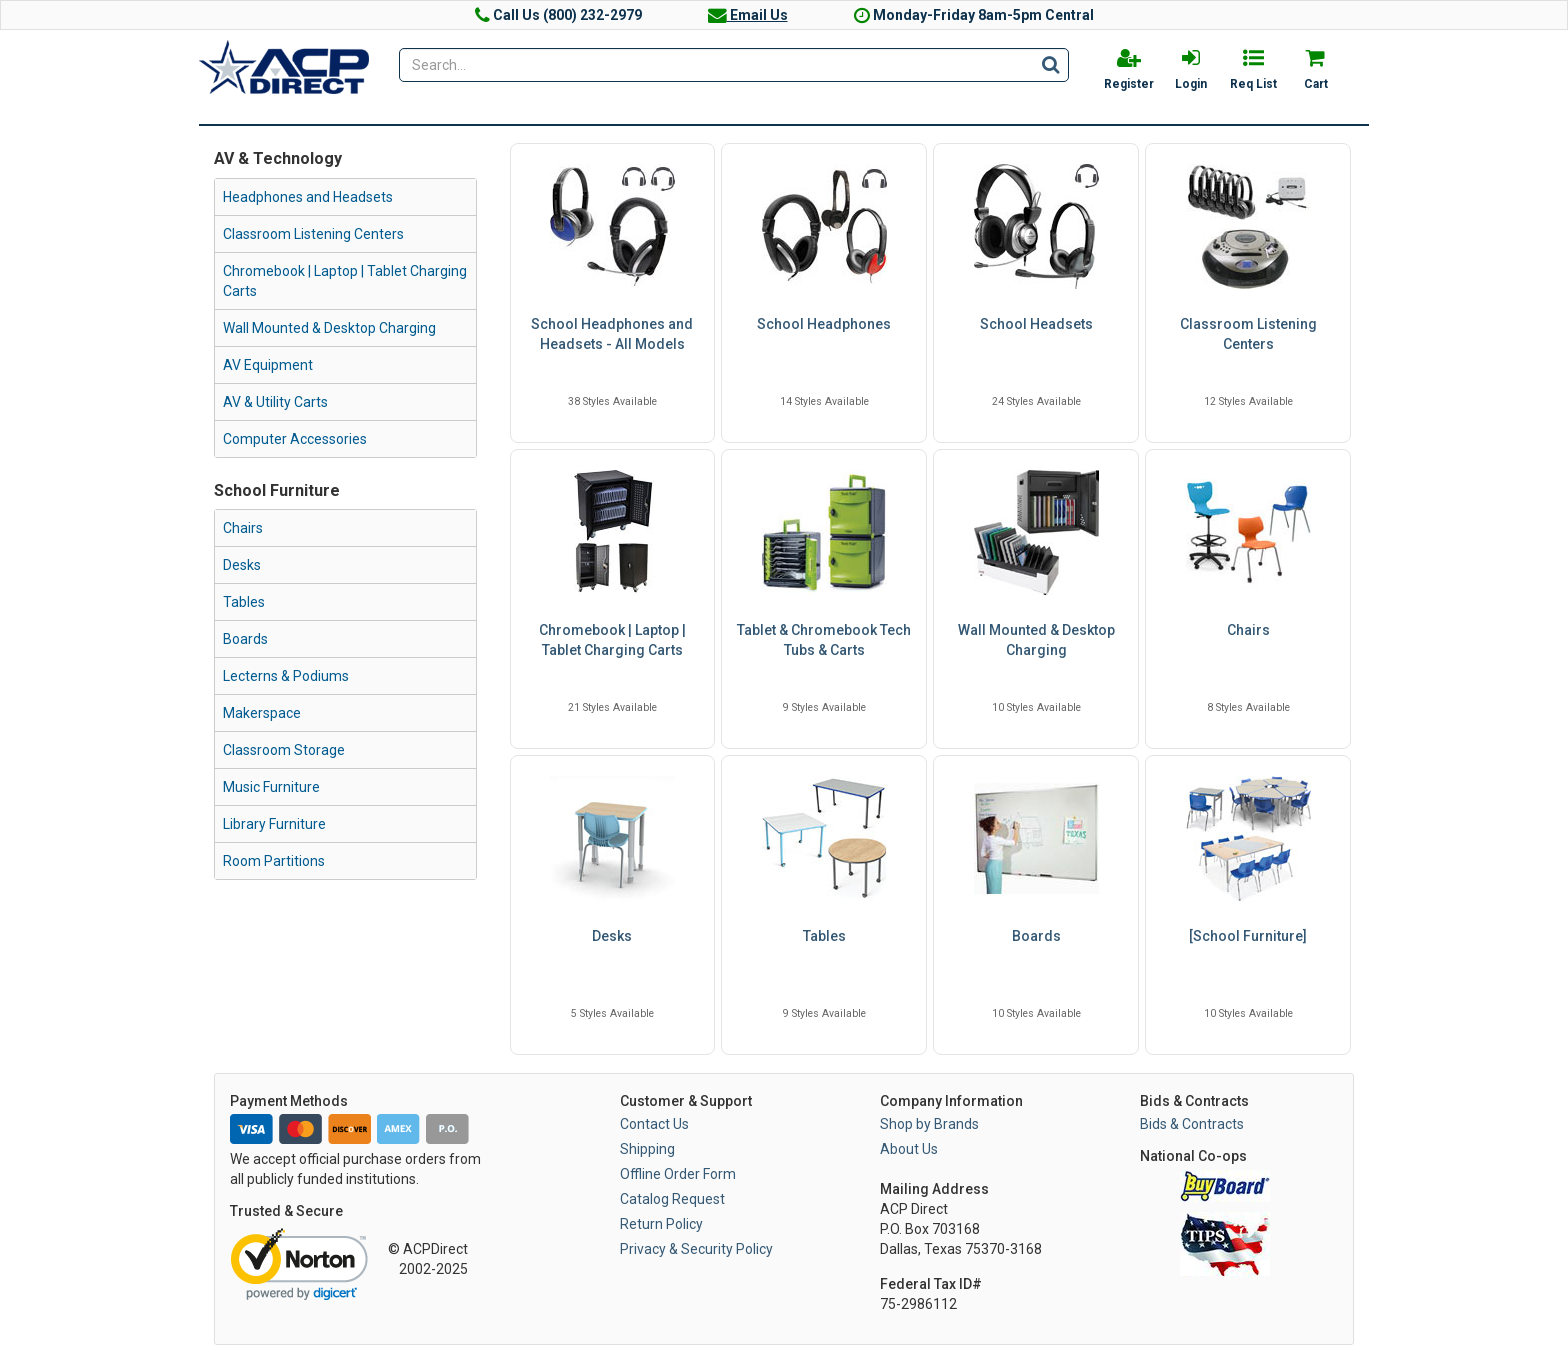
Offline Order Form (678, 1174)
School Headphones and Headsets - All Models (612, 334)
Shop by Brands (929, 1124)
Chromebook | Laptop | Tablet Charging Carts (345, 281)
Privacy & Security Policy (696, 1249)
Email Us (748, 15)
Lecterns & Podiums (286, 676)
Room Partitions (274, 861)
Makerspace (262, 713)
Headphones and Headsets (308, 197)
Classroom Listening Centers (313, 234)
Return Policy (661, 1224)
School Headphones (824, 324)
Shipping (647, 1149)
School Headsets (1036, 324)
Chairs (243, 528)
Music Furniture (271, 787)
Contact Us (654, 1124)
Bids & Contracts (1192, 1124)
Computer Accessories (295, 439)
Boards (245, 639)
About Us (909, 1149)
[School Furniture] (1248, 936)
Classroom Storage (284, 750)
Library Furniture (274, 824)
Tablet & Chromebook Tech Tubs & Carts (824, 640)
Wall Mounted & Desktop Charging (329, 328)
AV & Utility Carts (275, 402)
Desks (242, 565)
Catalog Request (672, 1199)
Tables (244, 602)
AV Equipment (268, 365)
